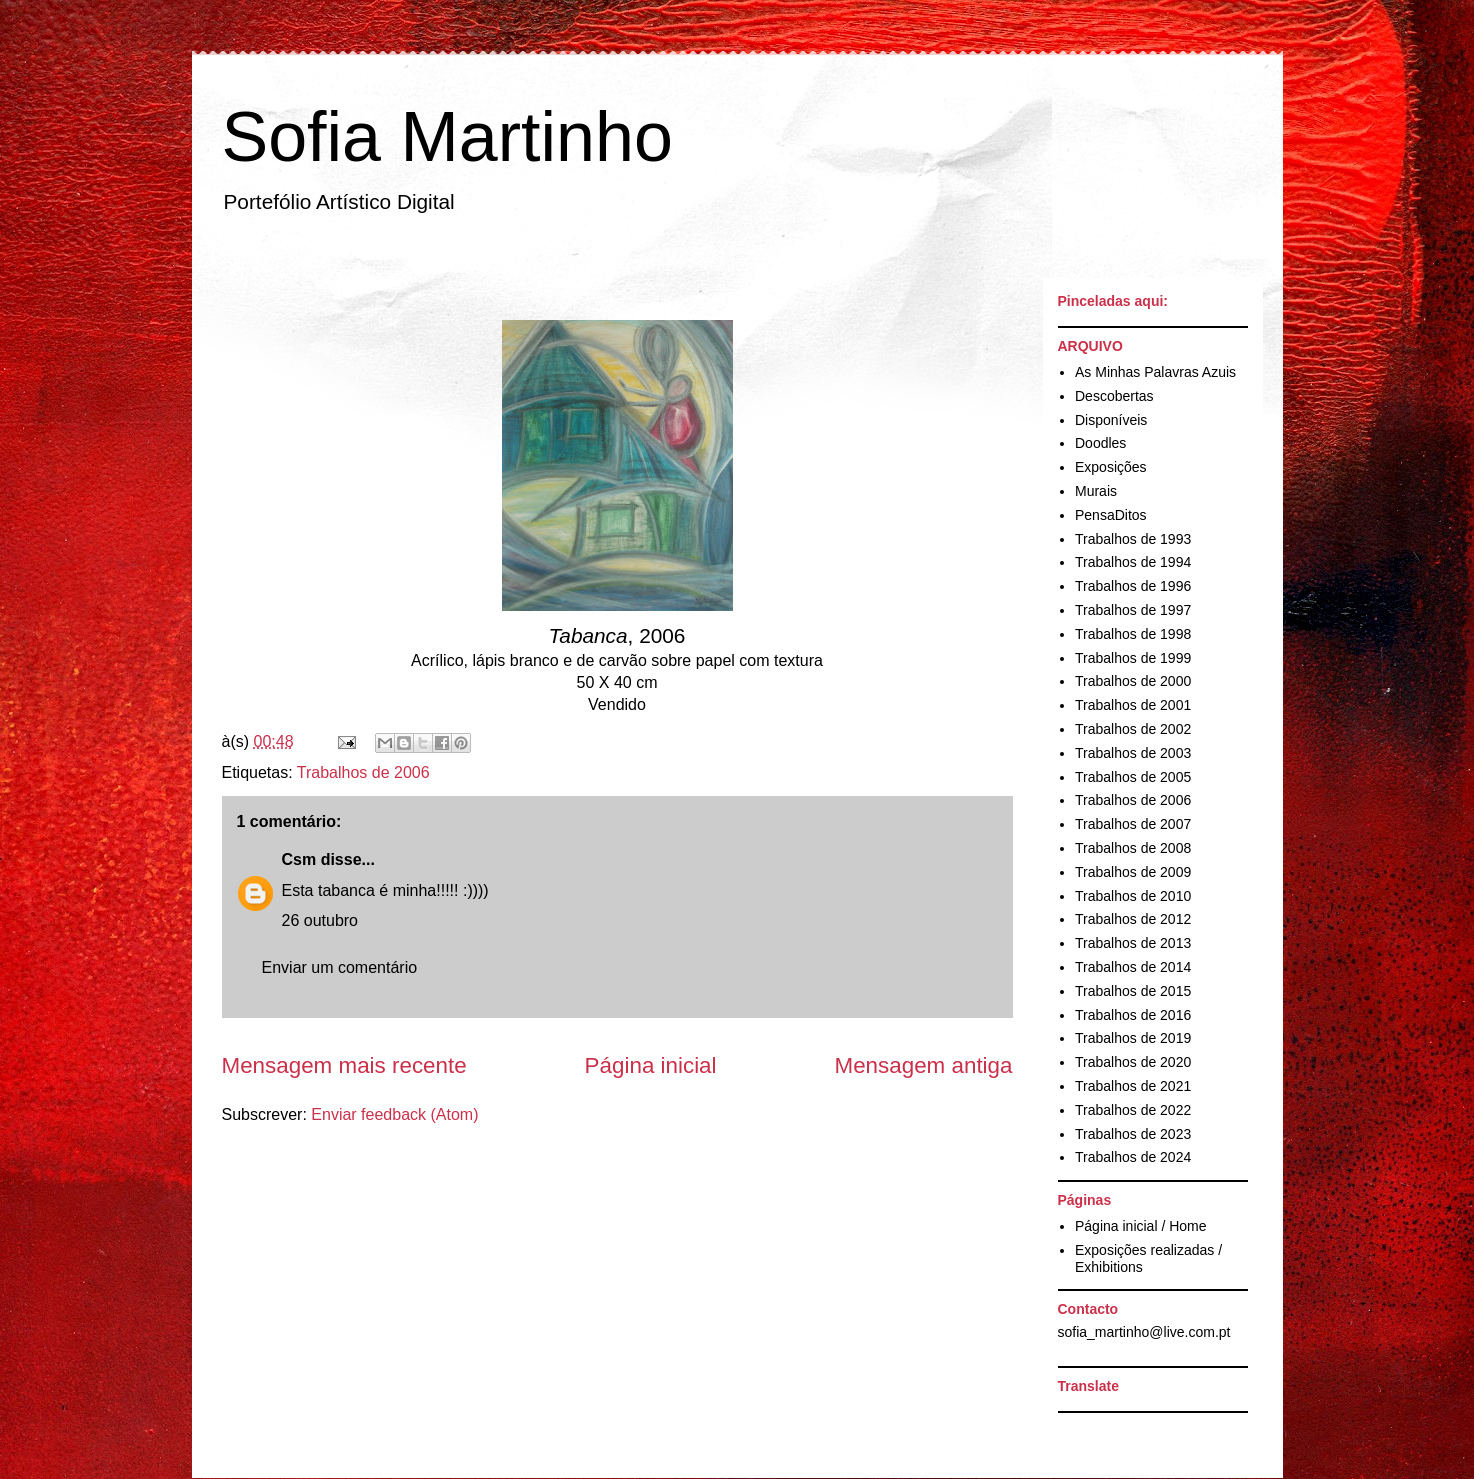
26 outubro (320, 920)
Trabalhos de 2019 (1133, 1038)
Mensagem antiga (924, 1065)
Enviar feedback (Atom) (394, 1114)
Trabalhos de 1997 (1133, 610)
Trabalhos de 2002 (1133, 729)
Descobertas (1114, 396)
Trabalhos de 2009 (1133, 872)
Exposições (1111, 467)
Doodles (1100, 443)
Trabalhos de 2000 (1133, 681)
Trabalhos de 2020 (1133, 1062)
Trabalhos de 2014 (1133, 967)
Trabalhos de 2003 (1133, 753)
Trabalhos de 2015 (1133, 991)
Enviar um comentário (340, 967)
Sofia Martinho (447, 137)
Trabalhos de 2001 (1133, 705)
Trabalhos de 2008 (1133, 848)
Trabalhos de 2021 (1133, 1086)
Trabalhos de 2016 (1133, 1015)
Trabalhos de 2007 (1133, 824)
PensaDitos (1111, 515)
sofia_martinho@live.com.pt (1144, 1332)
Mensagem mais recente (344, 1065)
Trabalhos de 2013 (1133, 943)
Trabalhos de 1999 (1133, 658)
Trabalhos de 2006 (363, 772)
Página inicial (651, 1065)
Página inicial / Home (1141, 1226)
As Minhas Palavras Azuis (1155, 372)
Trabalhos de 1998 (1133, 634)
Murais (1096, 491)
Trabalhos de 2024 (1133, 1157)
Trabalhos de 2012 (1133, 919)
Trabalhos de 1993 (1133, 539)
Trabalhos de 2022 (1133, 1110)
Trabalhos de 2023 (1133, 1134)
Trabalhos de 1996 (1133, 586)
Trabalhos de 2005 (1133, 777)
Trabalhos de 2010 (1133, 896)
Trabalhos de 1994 (1133, 562)
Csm (299, 859)
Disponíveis (1111, 420)
